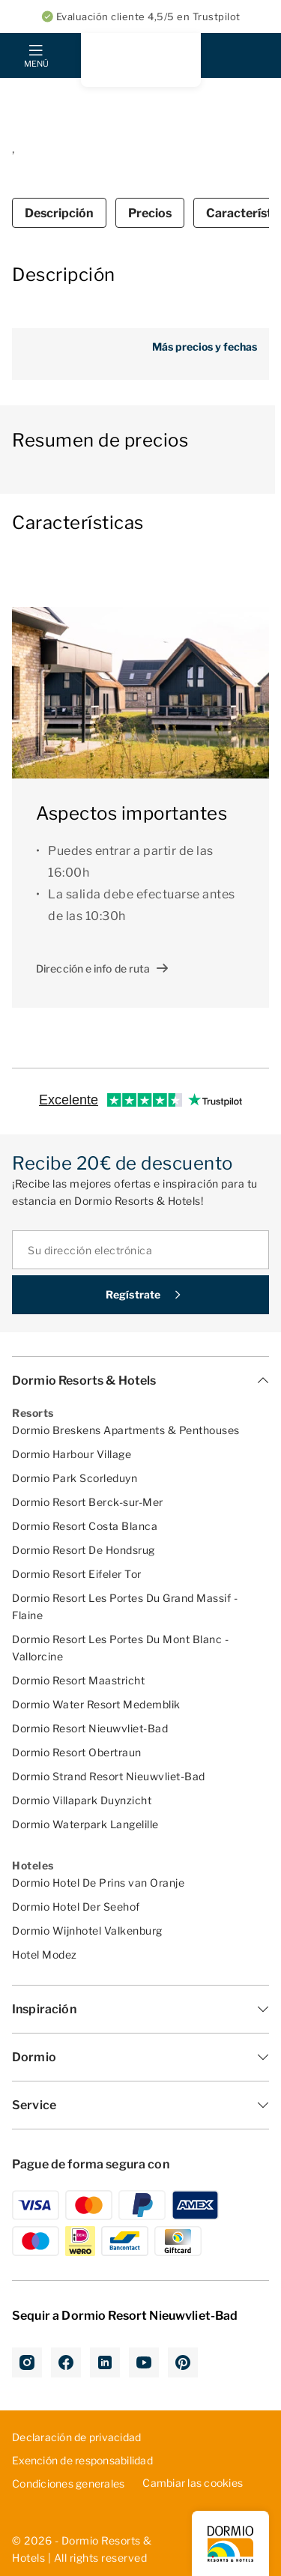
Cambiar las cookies (192, 2482)
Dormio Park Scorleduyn (74, 1478)
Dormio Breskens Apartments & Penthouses (126, 1430)
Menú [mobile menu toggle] (36, 63)
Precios (150, 213)
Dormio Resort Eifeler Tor (77, 1573)
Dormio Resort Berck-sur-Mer (87, 1502)
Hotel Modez (44, 1954)
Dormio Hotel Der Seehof (76, 1906)
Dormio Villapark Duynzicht (81, 1800)
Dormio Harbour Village (71, 1454)
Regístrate (133, 1294)
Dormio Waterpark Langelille (85, 1824)
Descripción (59, 213)
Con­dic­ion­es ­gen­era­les (68, 2483)
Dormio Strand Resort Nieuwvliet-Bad (108, 1776)
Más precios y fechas (204, 346)
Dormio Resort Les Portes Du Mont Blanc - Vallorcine (120, 1648)
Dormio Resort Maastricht (78, 1680)
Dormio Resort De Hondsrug (83, 1550)
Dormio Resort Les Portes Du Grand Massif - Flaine (125, 1606)
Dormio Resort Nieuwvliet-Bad (90, 1728)
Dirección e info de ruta (93, 968)
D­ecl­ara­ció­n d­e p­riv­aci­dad (76, 2437)
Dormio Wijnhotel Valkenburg (87, 1930)
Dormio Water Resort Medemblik (96, 1704)
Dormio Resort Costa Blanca (84, 1526)
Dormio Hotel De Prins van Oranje (98, 1882)
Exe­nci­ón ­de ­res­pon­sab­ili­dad (82, 2460)
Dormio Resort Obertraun (77, 1752)
